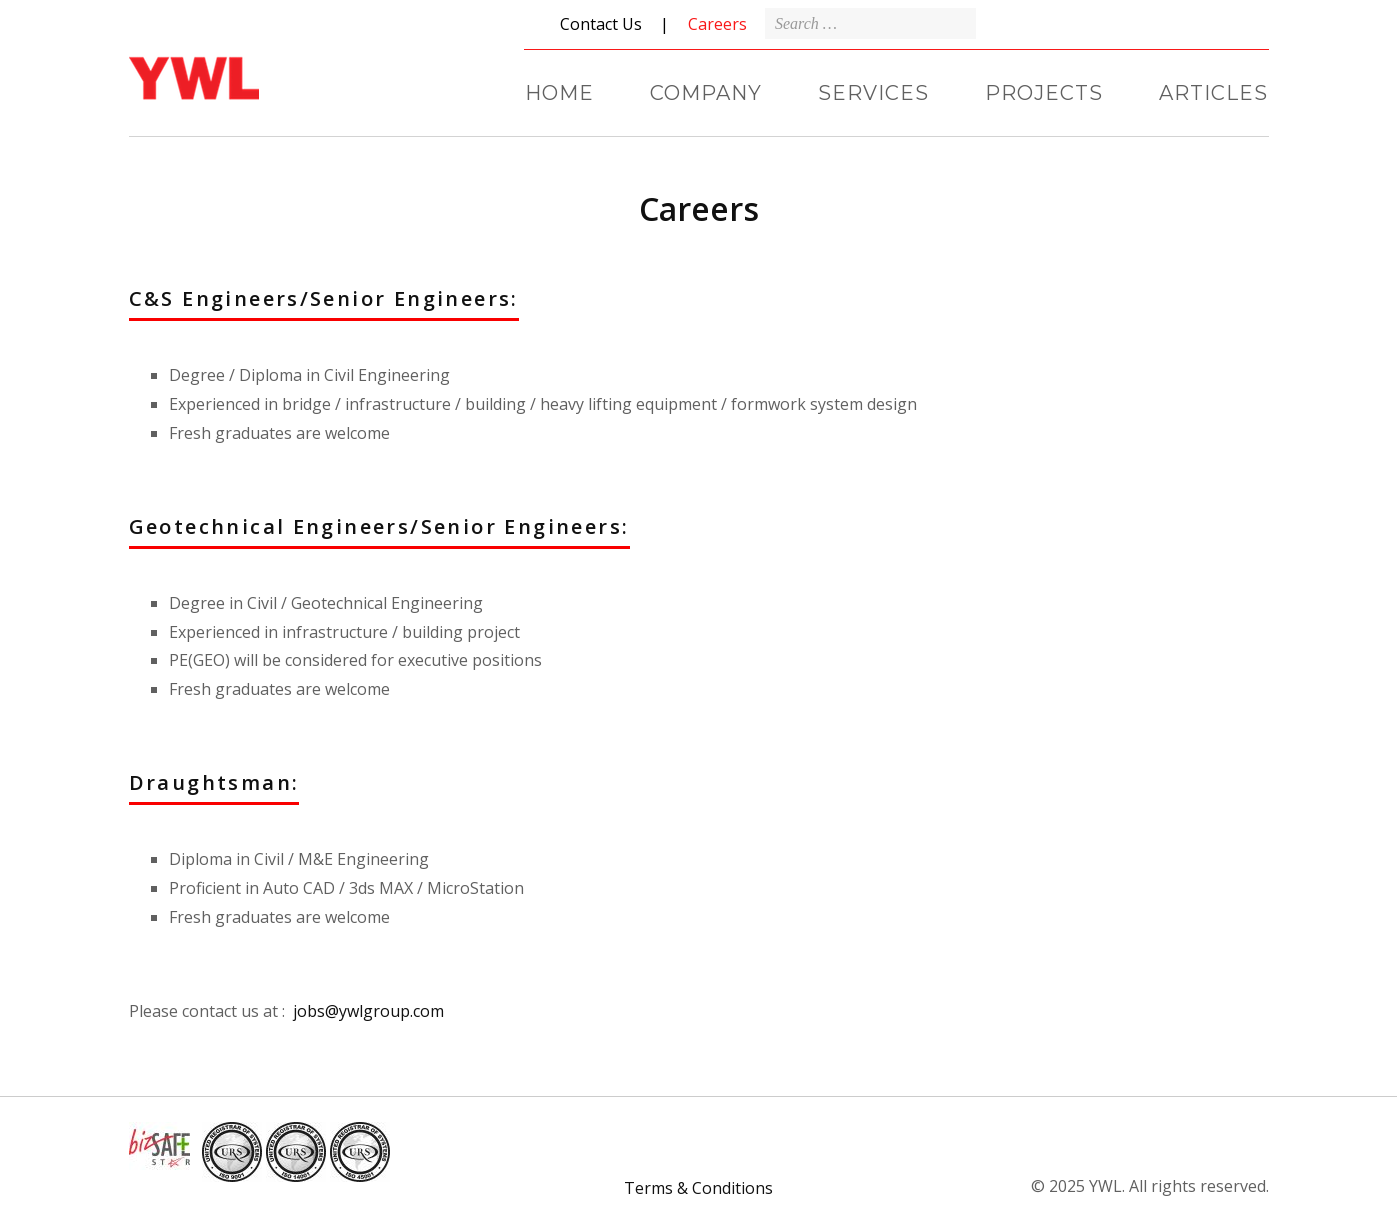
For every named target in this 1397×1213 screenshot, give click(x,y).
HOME (559, 93)
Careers (717, 24)
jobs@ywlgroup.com (366, 1011)
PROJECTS (1044, 93)
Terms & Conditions (698, 1188)
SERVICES (873, 93)
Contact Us (601, 24)
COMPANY (706, 93)
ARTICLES (1213, 93)
